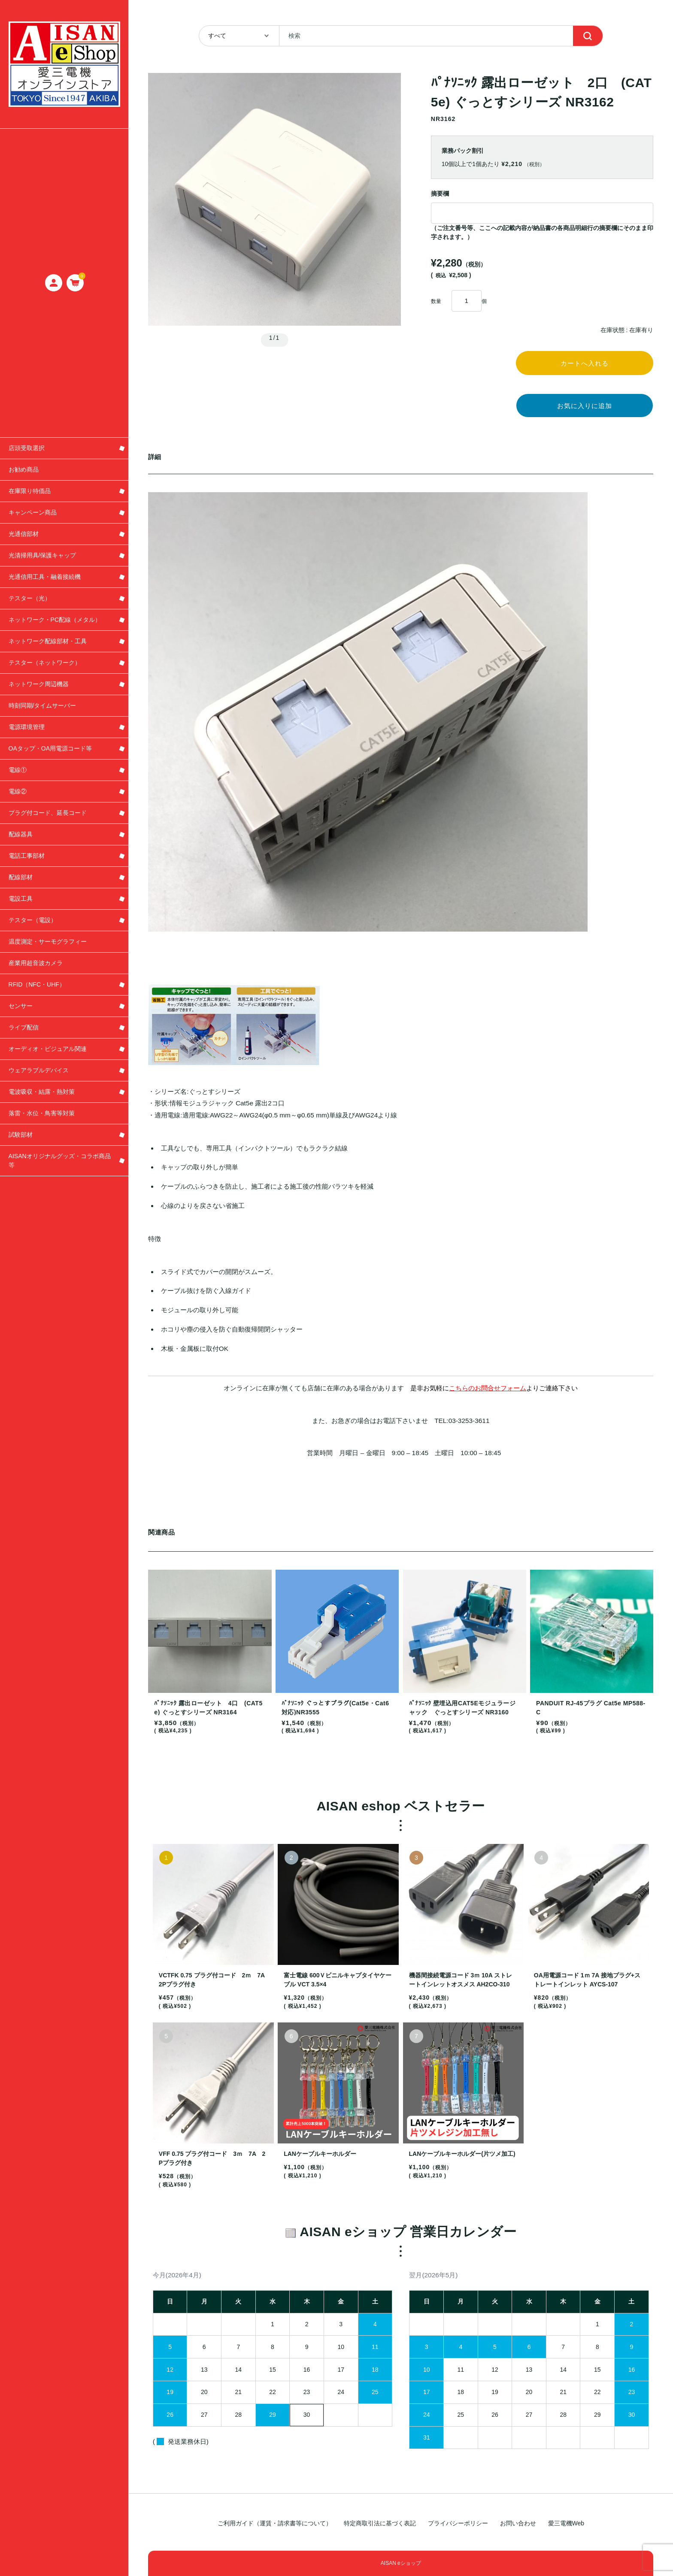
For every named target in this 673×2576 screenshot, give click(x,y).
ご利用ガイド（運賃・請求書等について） (275, 2523)
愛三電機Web (566, 2523)
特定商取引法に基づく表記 (380, 2523)
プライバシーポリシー (458, 2523)
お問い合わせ (518, 2523)
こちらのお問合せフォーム (487, 1396)
